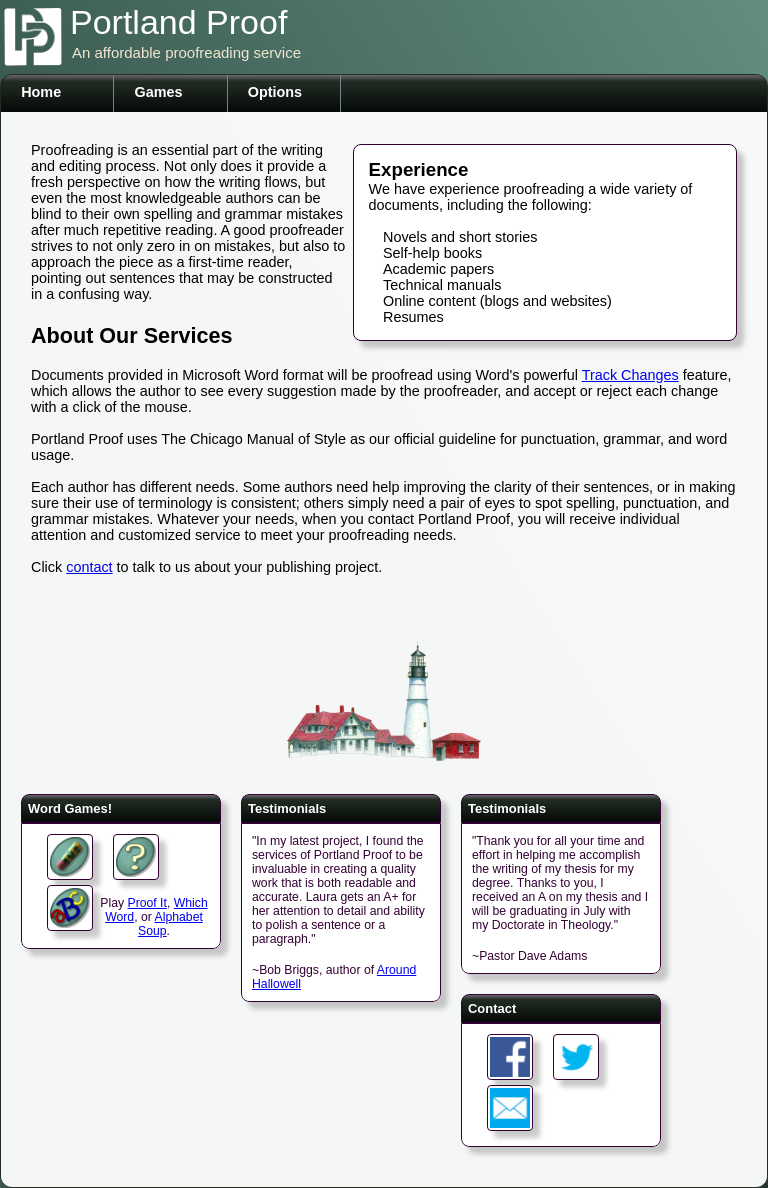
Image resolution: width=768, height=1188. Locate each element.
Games (158, 92)
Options (275, 92)
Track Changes (630, 375)
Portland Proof (178, 22)
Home (41, 92)
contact (89, 567)
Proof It (146, 903)
